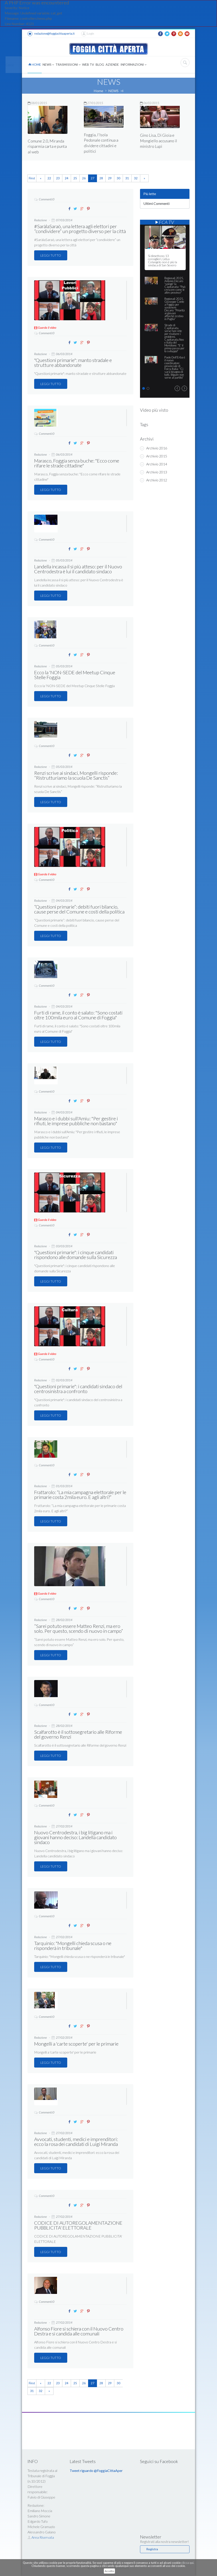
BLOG (100, 64)
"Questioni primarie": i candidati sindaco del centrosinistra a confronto (78, 1388)
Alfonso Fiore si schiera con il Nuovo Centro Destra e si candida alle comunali (78, 2331)
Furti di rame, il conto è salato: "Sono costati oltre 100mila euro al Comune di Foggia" (78, 1015)
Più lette (149, 194)
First (32, 178)
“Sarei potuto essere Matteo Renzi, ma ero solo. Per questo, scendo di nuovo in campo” (78, 1628)
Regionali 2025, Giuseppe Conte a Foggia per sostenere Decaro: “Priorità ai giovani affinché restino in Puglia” (174, 309)
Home (98, 91)
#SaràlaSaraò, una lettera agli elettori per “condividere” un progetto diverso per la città (80, 228)
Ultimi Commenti (156, 203)
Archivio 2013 (153, 472)
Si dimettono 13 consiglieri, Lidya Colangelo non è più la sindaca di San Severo (162, 260)
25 (75, 178)
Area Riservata (41, 2537)
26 (84, 178)
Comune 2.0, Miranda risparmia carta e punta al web (47, 146)
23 (58, 178)
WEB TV (88, 64)
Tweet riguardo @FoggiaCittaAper (96, 2470)
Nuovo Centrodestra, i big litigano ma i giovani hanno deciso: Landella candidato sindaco (75, 1837)
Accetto (109, 2571)
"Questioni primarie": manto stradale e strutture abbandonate (73, 362)
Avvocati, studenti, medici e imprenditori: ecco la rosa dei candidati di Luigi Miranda (76, 2141)
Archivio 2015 (153, 456)
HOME (34, 64)
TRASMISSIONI (68, 64)
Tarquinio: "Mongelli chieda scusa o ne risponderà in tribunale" (72, 1945)
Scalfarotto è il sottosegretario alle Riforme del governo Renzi (78, 1734)
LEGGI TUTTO (50, 255)
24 (66, 178)
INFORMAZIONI (133, 64)
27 (92, 178)
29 (110, 178)
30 (118, 178)
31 (127, 178)
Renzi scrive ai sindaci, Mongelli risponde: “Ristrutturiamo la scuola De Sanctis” (76, 775)
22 (49, 178)
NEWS (48, 64)
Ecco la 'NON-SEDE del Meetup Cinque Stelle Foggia (74, 674)
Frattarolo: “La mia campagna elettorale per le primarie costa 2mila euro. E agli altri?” (80, 1494)
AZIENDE (112, 64)
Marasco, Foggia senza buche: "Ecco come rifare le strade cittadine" (76, 463)
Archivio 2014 (153, 464)
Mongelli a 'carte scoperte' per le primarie (76, 2044)
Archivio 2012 (153, 480)
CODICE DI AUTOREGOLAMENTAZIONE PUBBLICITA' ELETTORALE (78, 2225)
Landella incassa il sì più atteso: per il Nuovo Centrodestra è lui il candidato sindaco (78, 568)
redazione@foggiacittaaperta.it (51, 33)
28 (101, 178)
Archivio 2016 (153, 448)
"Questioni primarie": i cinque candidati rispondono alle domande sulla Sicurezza (75, 1254)
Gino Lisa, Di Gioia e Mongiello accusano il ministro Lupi (158, 141)
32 (136, 178)
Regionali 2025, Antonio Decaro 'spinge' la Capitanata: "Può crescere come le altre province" (174, 285)
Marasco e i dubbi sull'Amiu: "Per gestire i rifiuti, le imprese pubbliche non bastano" (76, 1120)
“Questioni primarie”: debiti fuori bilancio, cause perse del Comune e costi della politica (79, 909)
